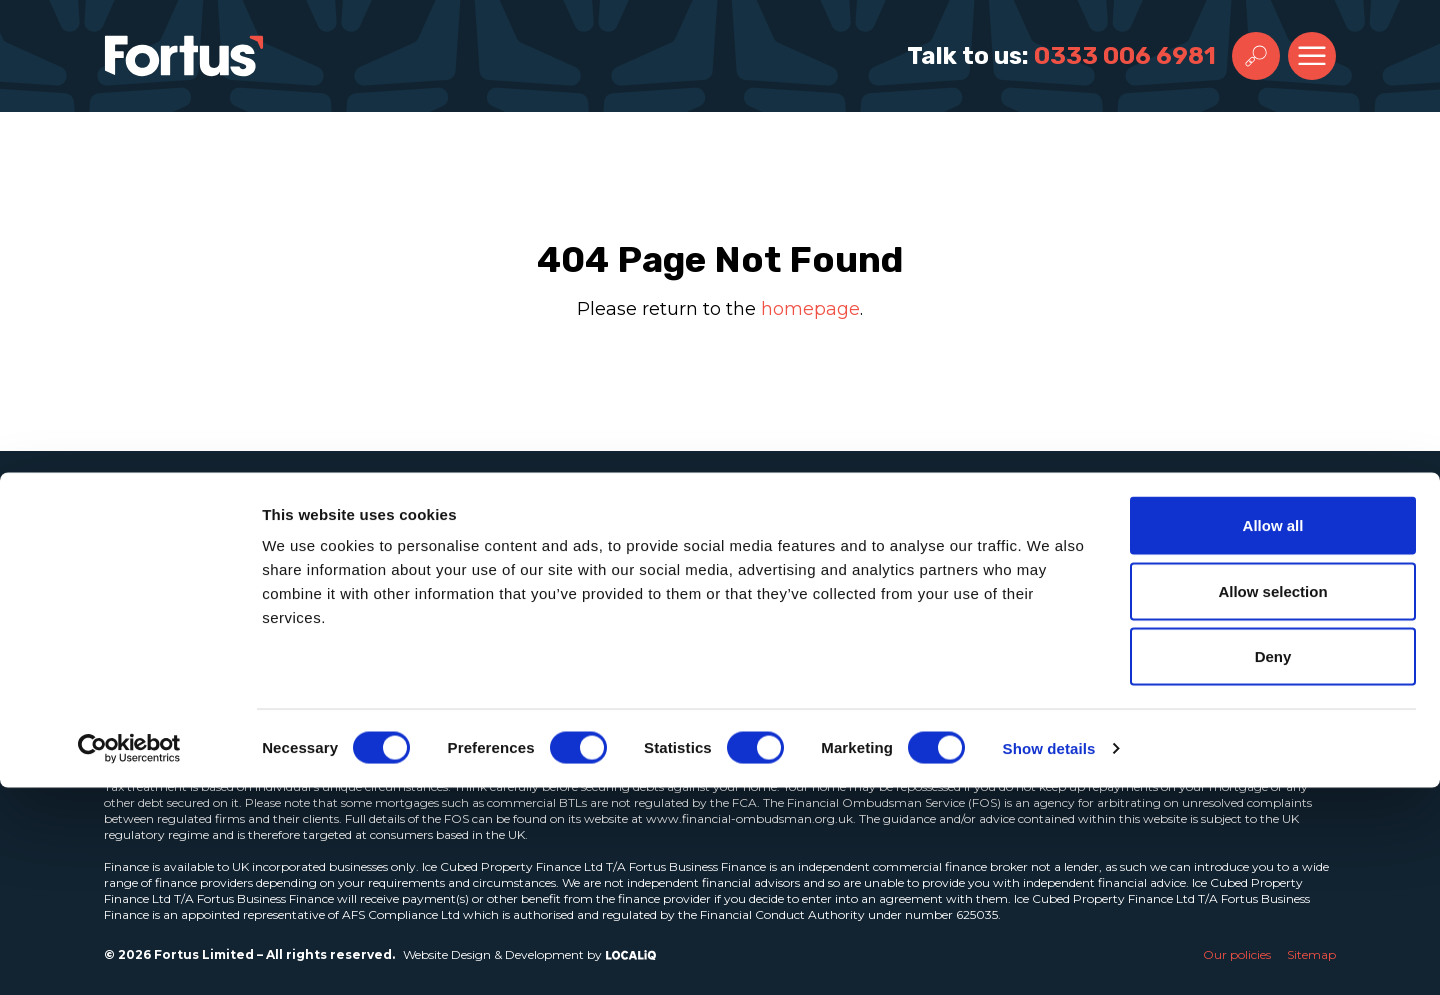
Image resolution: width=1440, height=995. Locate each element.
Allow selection (1272, 798)
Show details (1049, 955)
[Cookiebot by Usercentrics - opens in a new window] (129, 956)
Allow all (1273, 732)
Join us (561, 609)
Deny (1273, 863)
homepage (810, 309)
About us (569, 521)
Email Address (1003, 566)
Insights (566, 565)
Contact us (580, 653)
